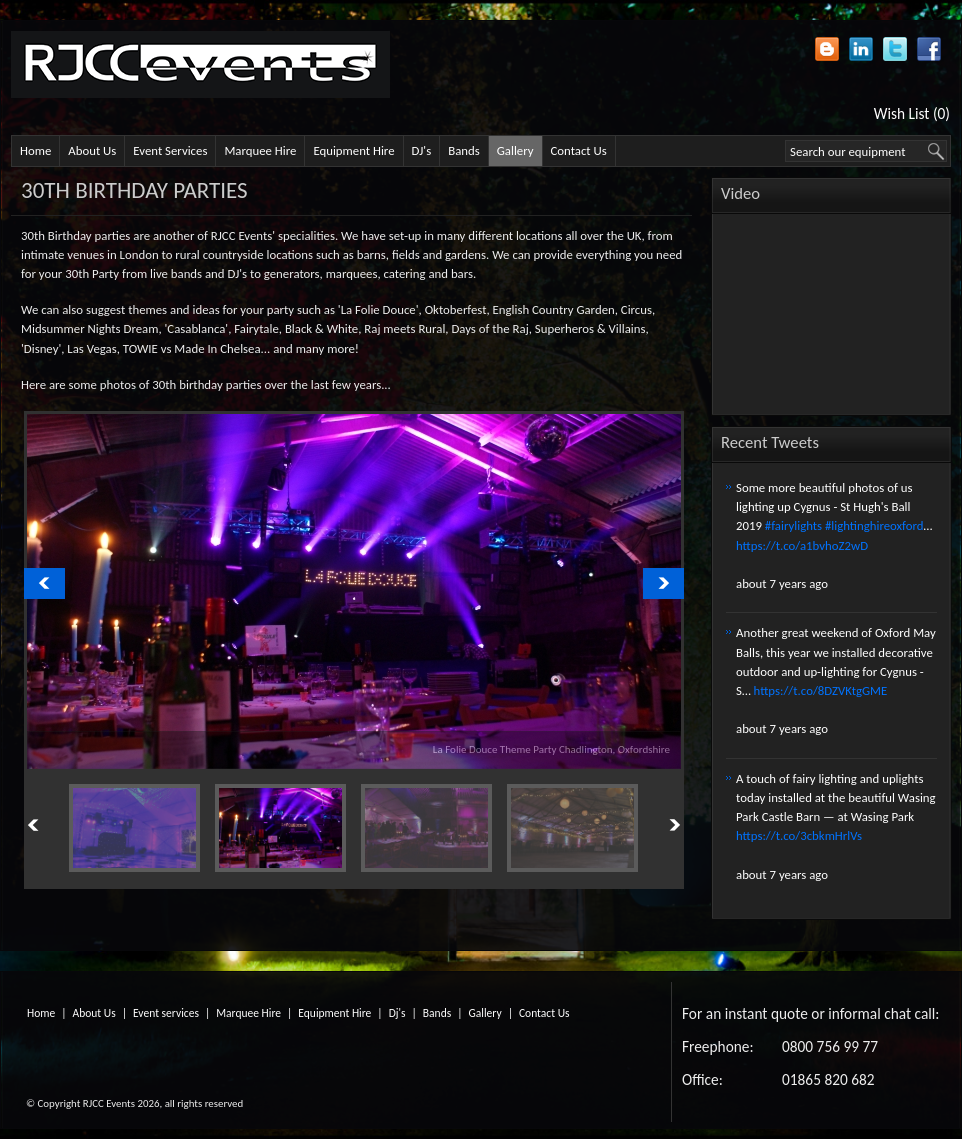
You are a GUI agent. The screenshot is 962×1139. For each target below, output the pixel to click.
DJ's (422, 150)
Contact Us (579, 150)
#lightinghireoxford (874, 525)
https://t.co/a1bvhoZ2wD (802, 545)
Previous (56, 826)
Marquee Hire (260, 150)
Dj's (397, 1013)
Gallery (515, 150)
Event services (166, 1013)
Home (35, 150)
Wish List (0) (912, 113)
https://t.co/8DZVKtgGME (821, 690)
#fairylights (793, 525)
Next (652, 826)
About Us (92, 150)
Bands (464, 150)
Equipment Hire (353, 150)
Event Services (170, 150)
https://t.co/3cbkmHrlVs (799, 835)
